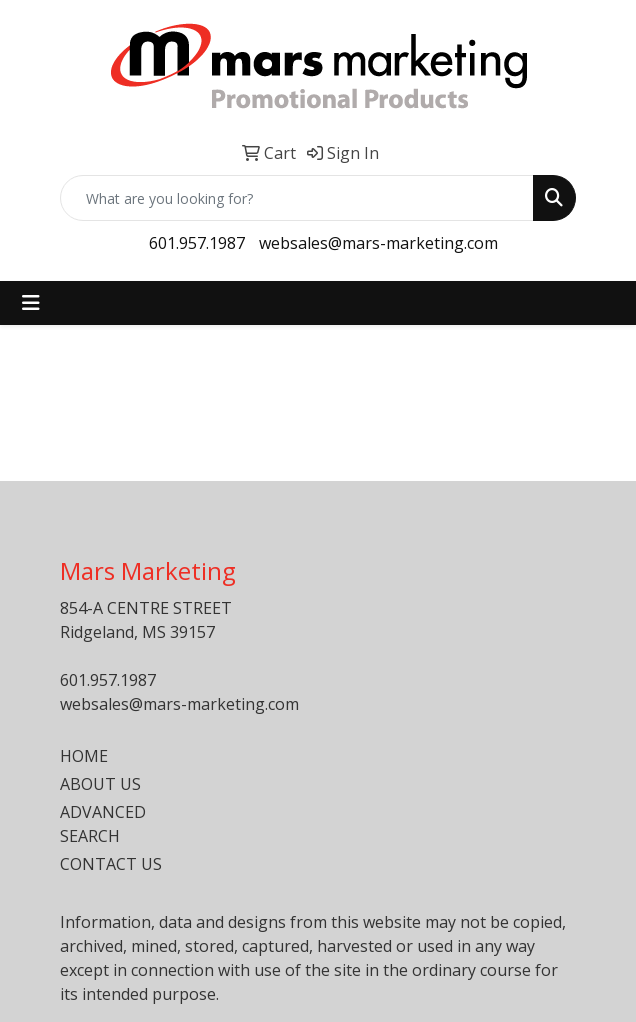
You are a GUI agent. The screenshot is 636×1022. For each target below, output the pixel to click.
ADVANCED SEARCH (103, 824)
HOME (84, 756)
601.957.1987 (197, 243)
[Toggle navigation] (31, 303)
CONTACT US (111, 864)
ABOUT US (100, 784)
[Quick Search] (297, 198)
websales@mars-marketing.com (378, 243)
